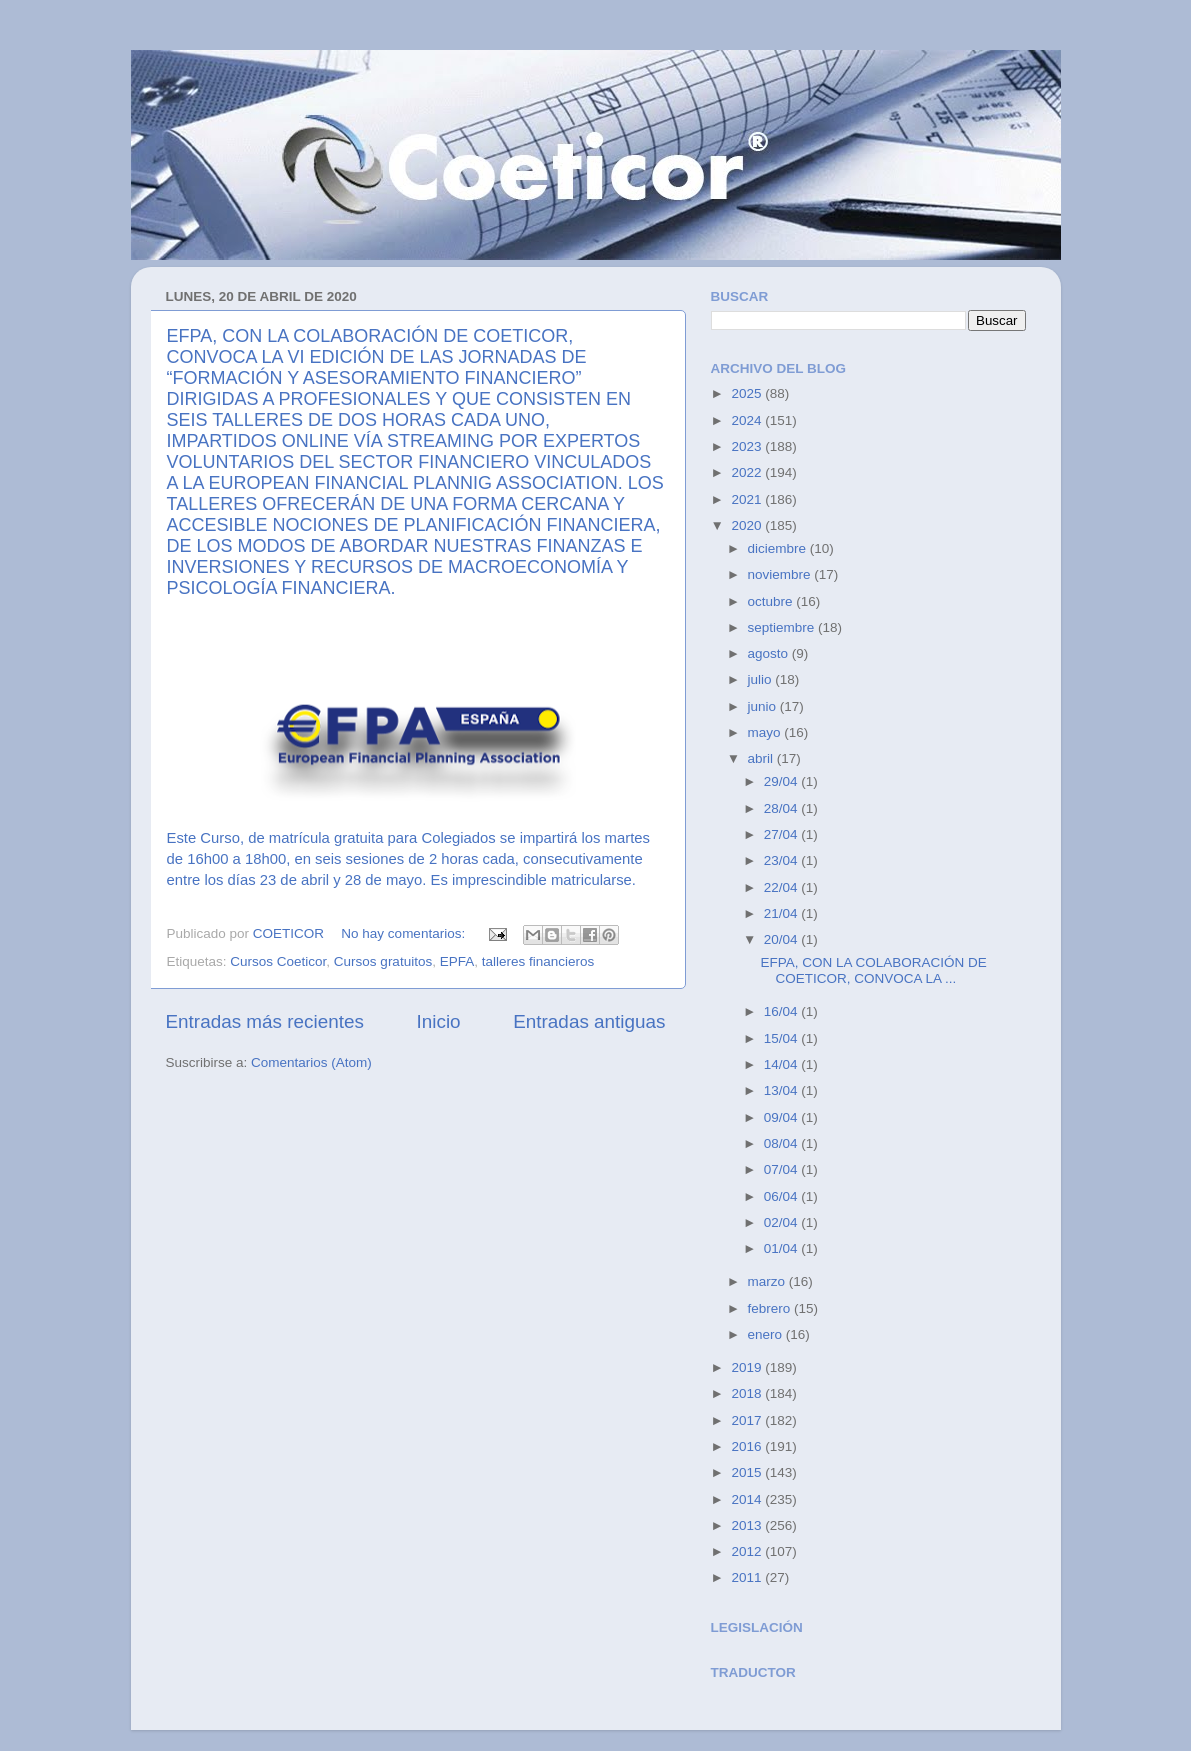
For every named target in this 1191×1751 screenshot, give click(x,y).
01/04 (783, 1248)
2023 (748, 446)
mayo (766, 732)
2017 (748, 1420)
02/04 (783, 1222)
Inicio (439, 1021)
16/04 (783, 1011)
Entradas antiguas (589, 1021)
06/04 (783, 1196)
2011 (748, 1577)
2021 (748, 499)
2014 (748, 1499)
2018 (748, 1393)
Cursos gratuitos (383, 961)
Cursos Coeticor (278, 961)
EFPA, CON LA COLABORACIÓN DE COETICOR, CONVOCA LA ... (873, 970)
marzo (768, 1281)
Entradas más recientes (265, 1021)
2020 (748, 525)
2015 (748, 1472)
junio (764, 706)
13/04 (783, 1090)
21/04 (783, 913)
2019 (748, 1367)
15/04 (783, 1038)
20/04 (783, 939)
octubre (772, 601)
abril (762, 758)
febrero (771, 1308)
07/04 (783, 1169)
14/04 (783, 1064)
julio (762, 679)
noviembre (781, 574)
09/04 (783, 1117)
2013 (748, 1525)
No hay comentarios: (405, 933)
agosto (770, 653)
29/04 (783, 781)
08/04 (783, 1143)
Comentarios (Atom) (311, 1062)
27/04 (783, 834)
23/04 (783, 860)
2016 (748, 1446)
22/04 (783, 887)
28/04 (783, 808)
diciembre (779, 548)
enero (767, 1334)
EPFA (457, 961)
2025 (748, 393)
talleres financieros (538, 961)
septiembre (783, 627)
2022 (748, 472)
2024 (748, 420)
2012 (748, 1551)
